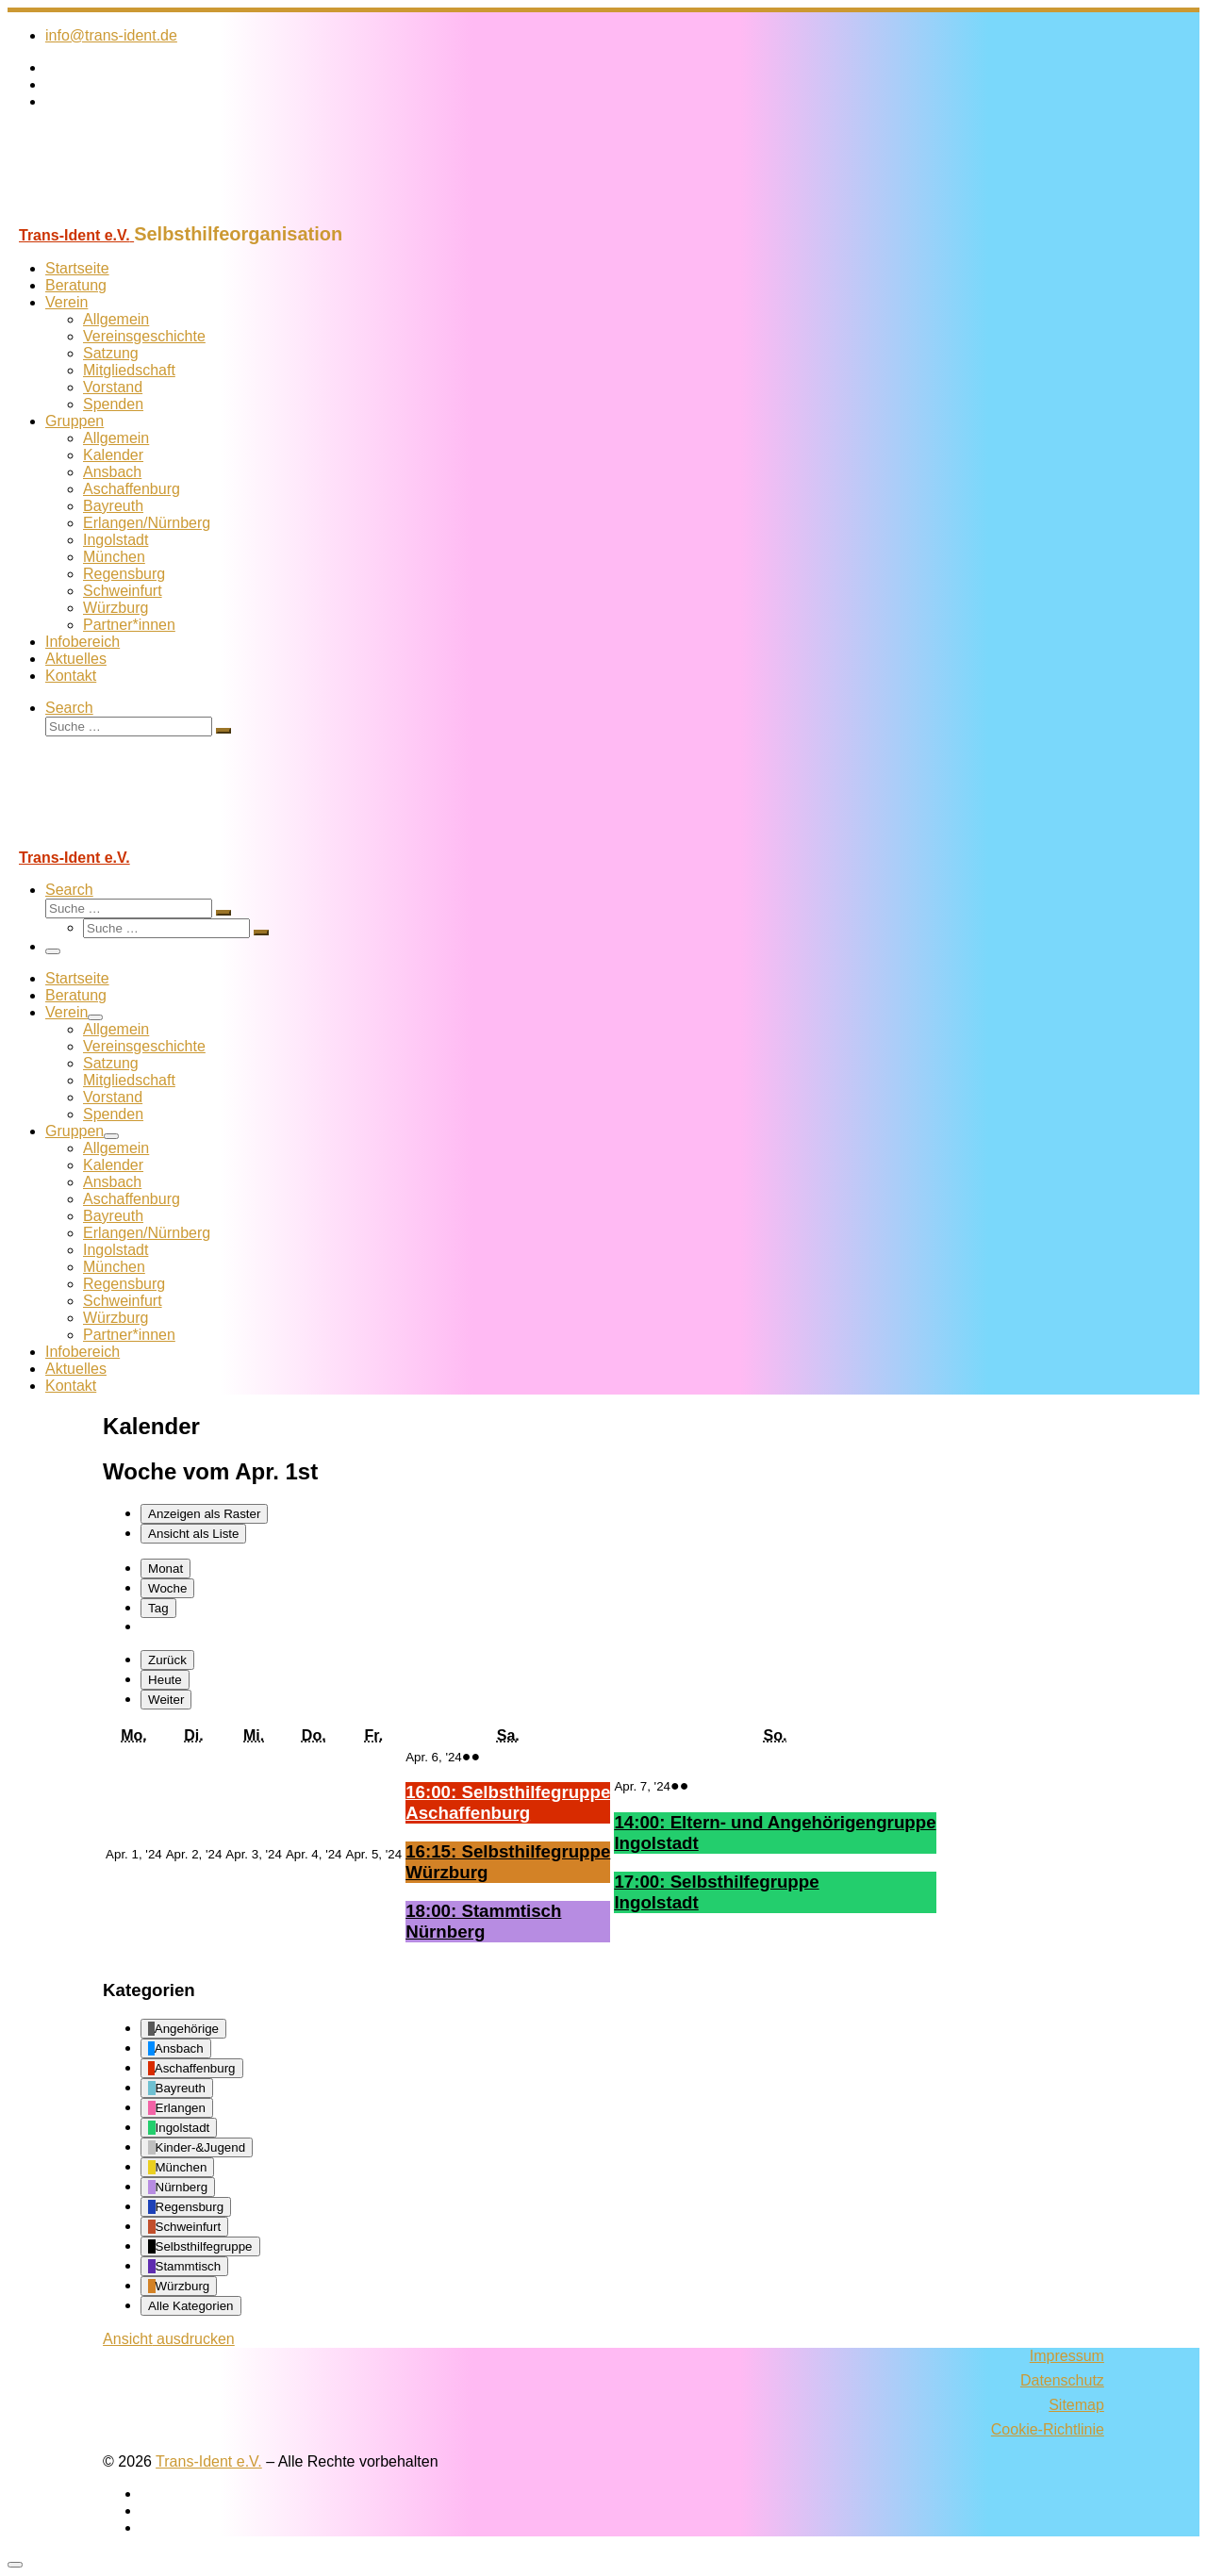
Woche (167, 1588)
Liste (193, 1534)
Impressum (1067, 2356)
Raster (204, 1514)
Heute (165, 1680)
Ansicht (169, 2339)
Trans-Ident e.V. (209, 2461)
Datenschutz (1062, 2380)
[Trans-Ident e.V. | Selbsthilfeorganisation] (125, 214)
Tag (158, 1608)
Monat (165, 1568)
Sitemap (1076, 2405)
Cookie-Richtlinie (1047, 2429)
